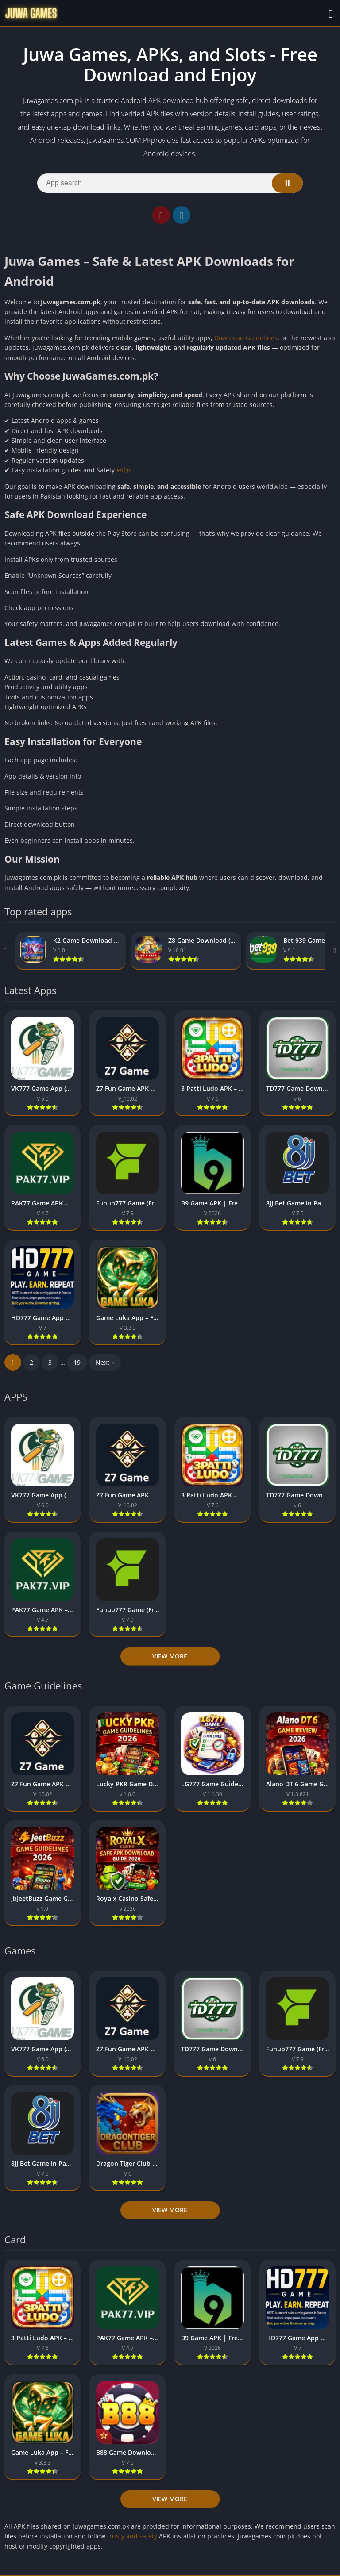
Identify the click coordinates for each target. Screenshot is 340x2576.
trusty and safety (131, 2536)
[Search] (170, 183)
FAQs (123, 470)
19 (77, 1362)
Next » (105, 1362)
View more (169, 1656)
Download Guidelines (246, 338)
